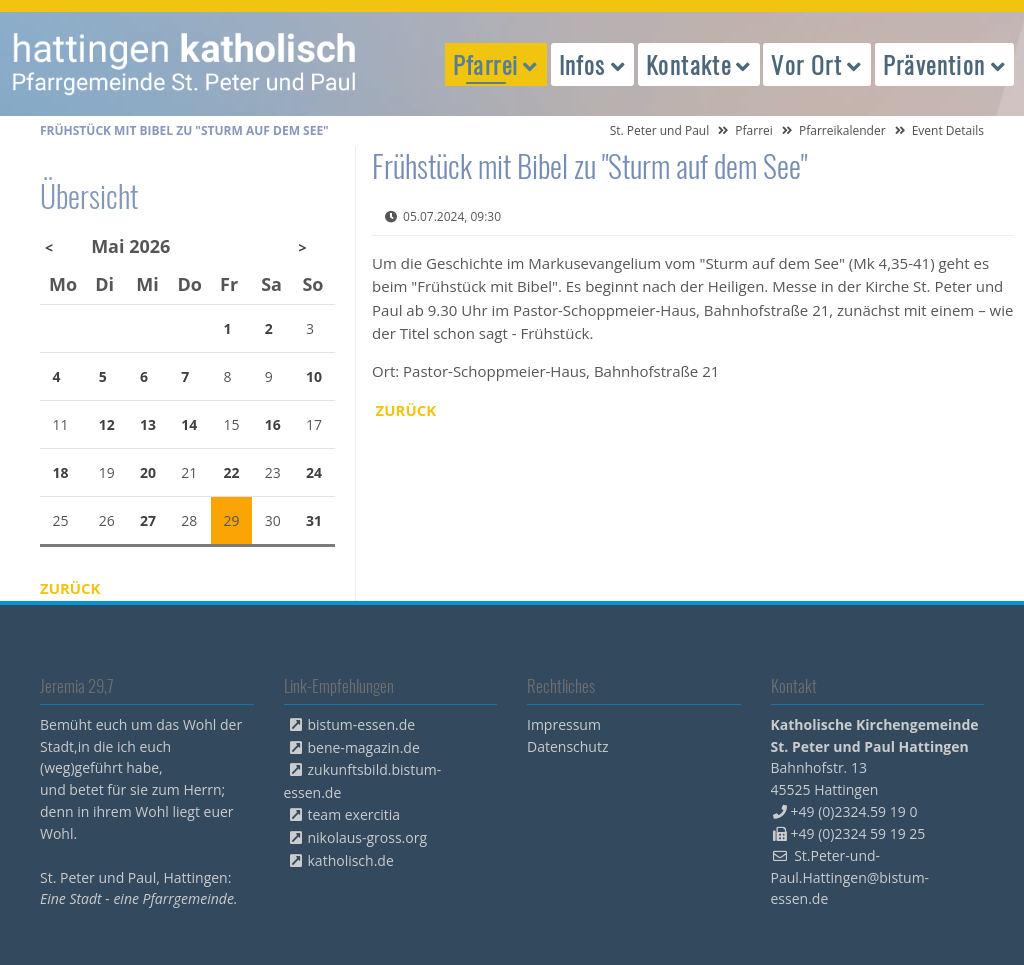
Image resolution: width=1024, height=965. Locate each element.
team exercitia (354, 814)
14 (189, 424)
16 (273, 424)
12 (107, 424)
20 (148, 472)
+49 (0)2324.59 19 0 (854, 811)
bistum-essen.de (362, 724)
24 (314, 472)
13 (148, 424)
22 (232, 472)
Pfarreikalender (842, 130)
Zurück (406, 410)
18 (61, 472)
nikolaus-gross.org (368, 837)
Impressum (564, 724)
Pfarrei (754, 130)
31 (314, 520)
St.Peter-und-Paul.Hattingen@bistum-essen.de (850, 877)
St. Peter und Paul (660, 130)
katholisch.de (351, 860)
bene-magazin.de (364, 747)
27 (148, 520)
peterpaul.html (185, 64)
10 (314, 376)
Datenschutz (567, 746)
